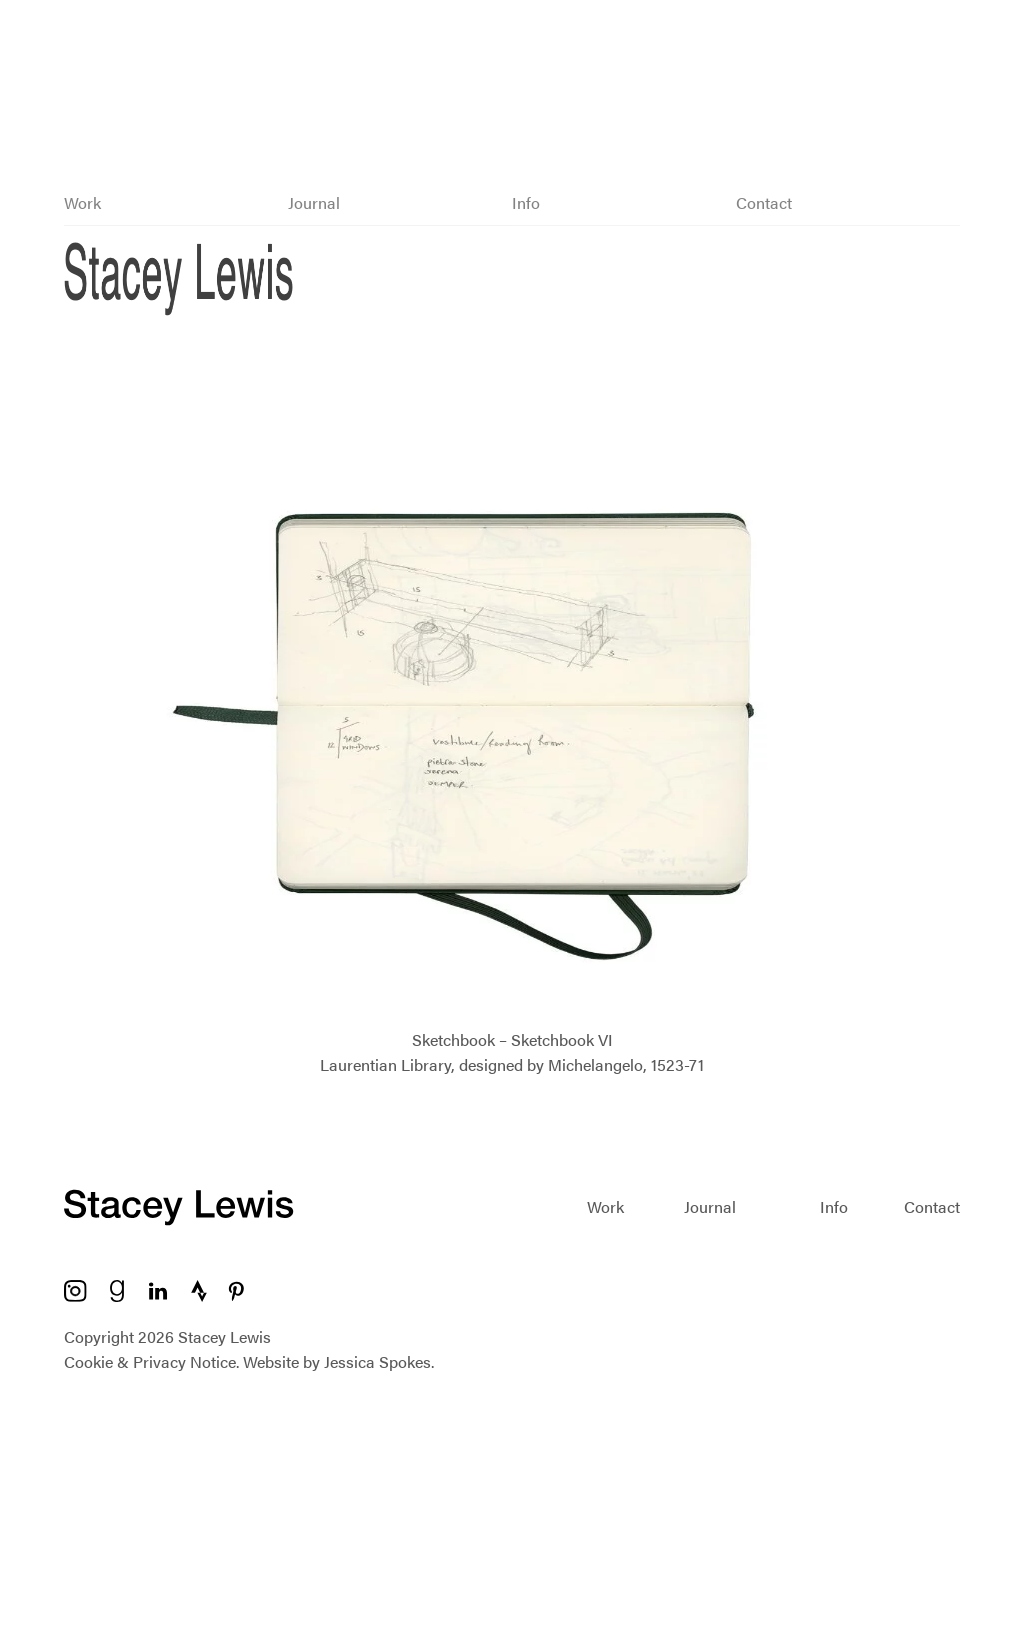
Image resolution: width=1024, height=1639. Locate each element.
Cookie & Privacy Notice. (151, 1361)
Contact (764, 202)
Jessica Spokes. (379, 1361)
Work (82, 202)
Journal (314, 202)
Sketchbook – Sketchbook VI (512, 1039)
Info (526, 202)
